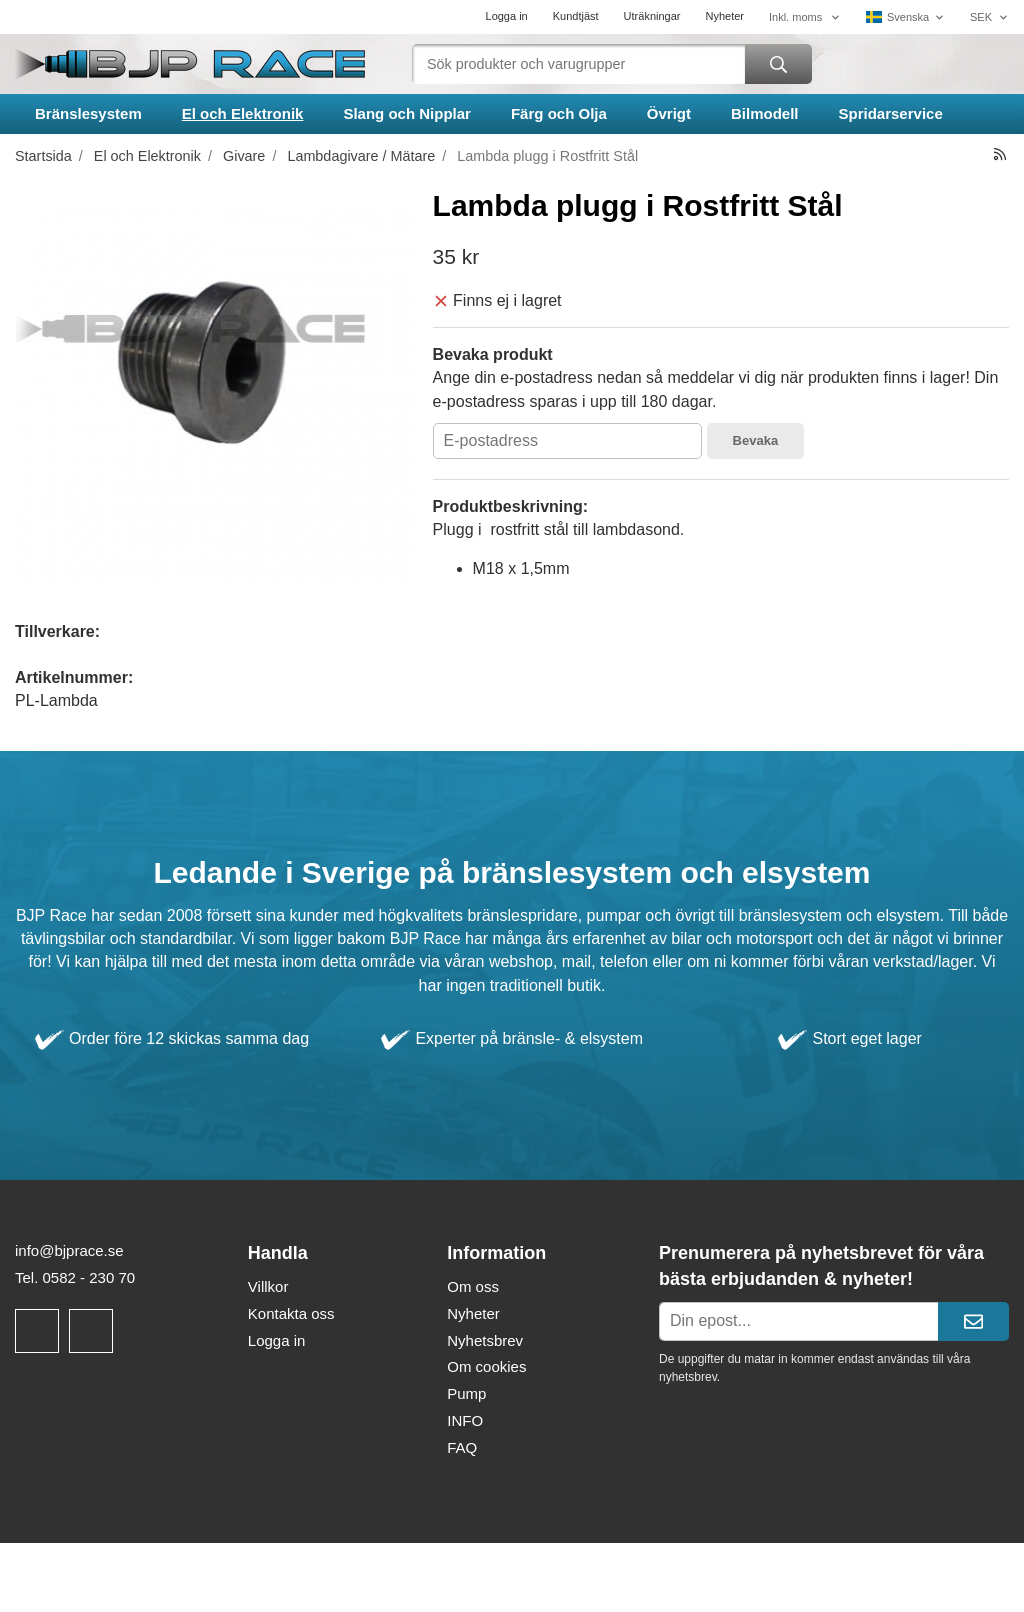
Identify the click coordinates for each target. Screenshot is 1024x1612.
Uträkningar (652, 16)
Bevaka (756, 440)
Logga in (507, 16)
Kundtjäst (576, 16)
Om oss (473, 1286)
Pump (466, 1393)
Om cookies (486, 1366)
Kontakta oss (291, 1313)
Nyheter (724, 16)
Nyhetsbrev (485, 1340)
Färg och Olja (559, 113)
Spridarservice (891, 113)
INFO (465, 1420)
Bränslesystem (88, 113)
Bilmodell (765, 113)
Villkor (268, 1286)
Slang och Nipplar (407, 113)
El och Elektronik (243, 113)
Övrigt (669, 113)
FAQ (462, 1447)
